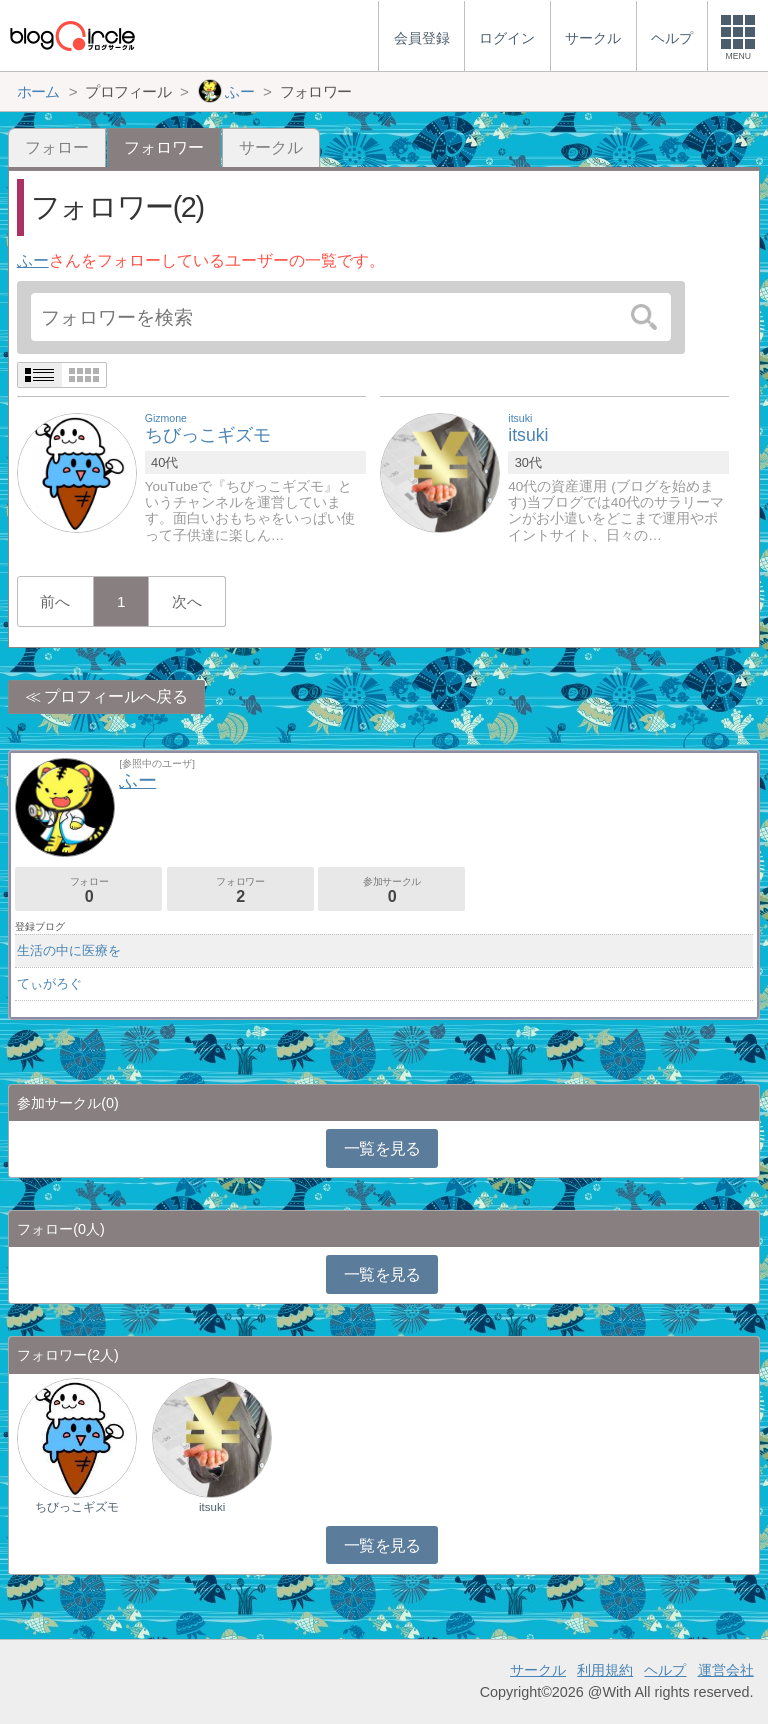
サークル (271, 147)
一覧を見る (382, 1148)
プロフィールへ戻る (116, 696)
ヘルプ (665, 1670)
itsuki (212, 1507)
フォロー (57, 147)
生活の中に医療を (69, 950)
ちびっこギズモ (77, 1507)
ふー (33, 260)
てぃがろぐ (49, 983)
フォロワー (240, 890)
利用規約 (605, 1670)
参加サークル (391, 890)
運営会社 (726, 1670)
